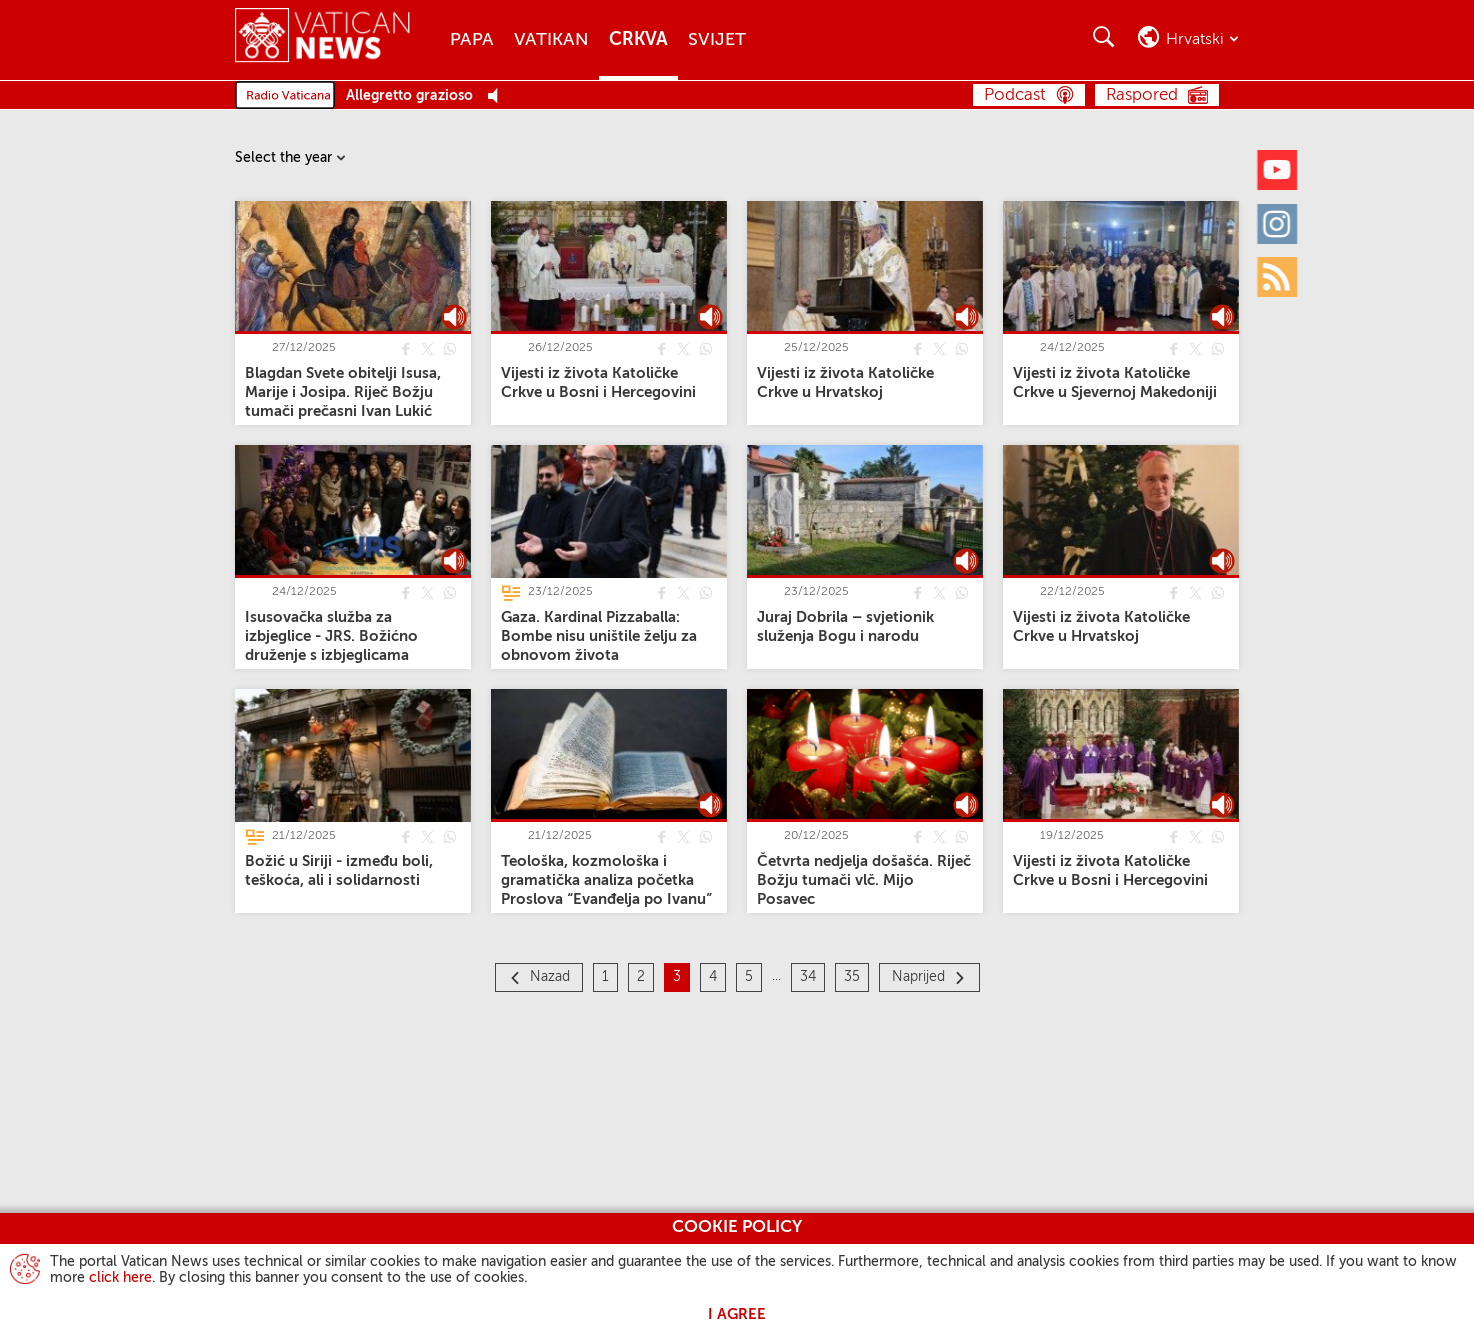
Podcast (1015, 95)
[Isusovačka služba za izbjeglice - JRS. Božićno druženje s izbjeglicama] (331, 636)
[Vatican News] (322, 39)
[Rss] (1277, 277)
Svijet (717, 40)
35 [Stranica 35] (852, 977)
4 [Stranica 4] (713, 977)
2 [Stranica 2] (641, 977)
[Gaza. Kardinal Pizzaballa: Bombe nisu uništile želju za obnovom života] (599, 636)
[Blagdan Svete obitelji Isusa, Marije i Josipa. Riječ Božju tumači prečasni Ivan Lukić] (343, 392)
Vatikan (551, 40)
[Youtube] (1277, 170)
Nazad (550, 977)
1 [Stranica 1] (605, 977)
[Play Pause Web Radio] (498, 96)
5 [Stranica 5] (749, 977)
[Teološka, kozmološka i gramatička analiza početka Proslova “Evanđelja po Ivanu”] (606, 880)
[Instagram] (1277, 223)
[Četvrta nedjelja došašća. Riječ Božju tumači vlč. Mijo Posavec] (864, 880)
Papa (472, 40)
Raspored (1142, 95)
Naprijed (918, 977)
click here (120, 1278)
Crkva (638, 40)
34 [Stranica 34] (808, 977)
